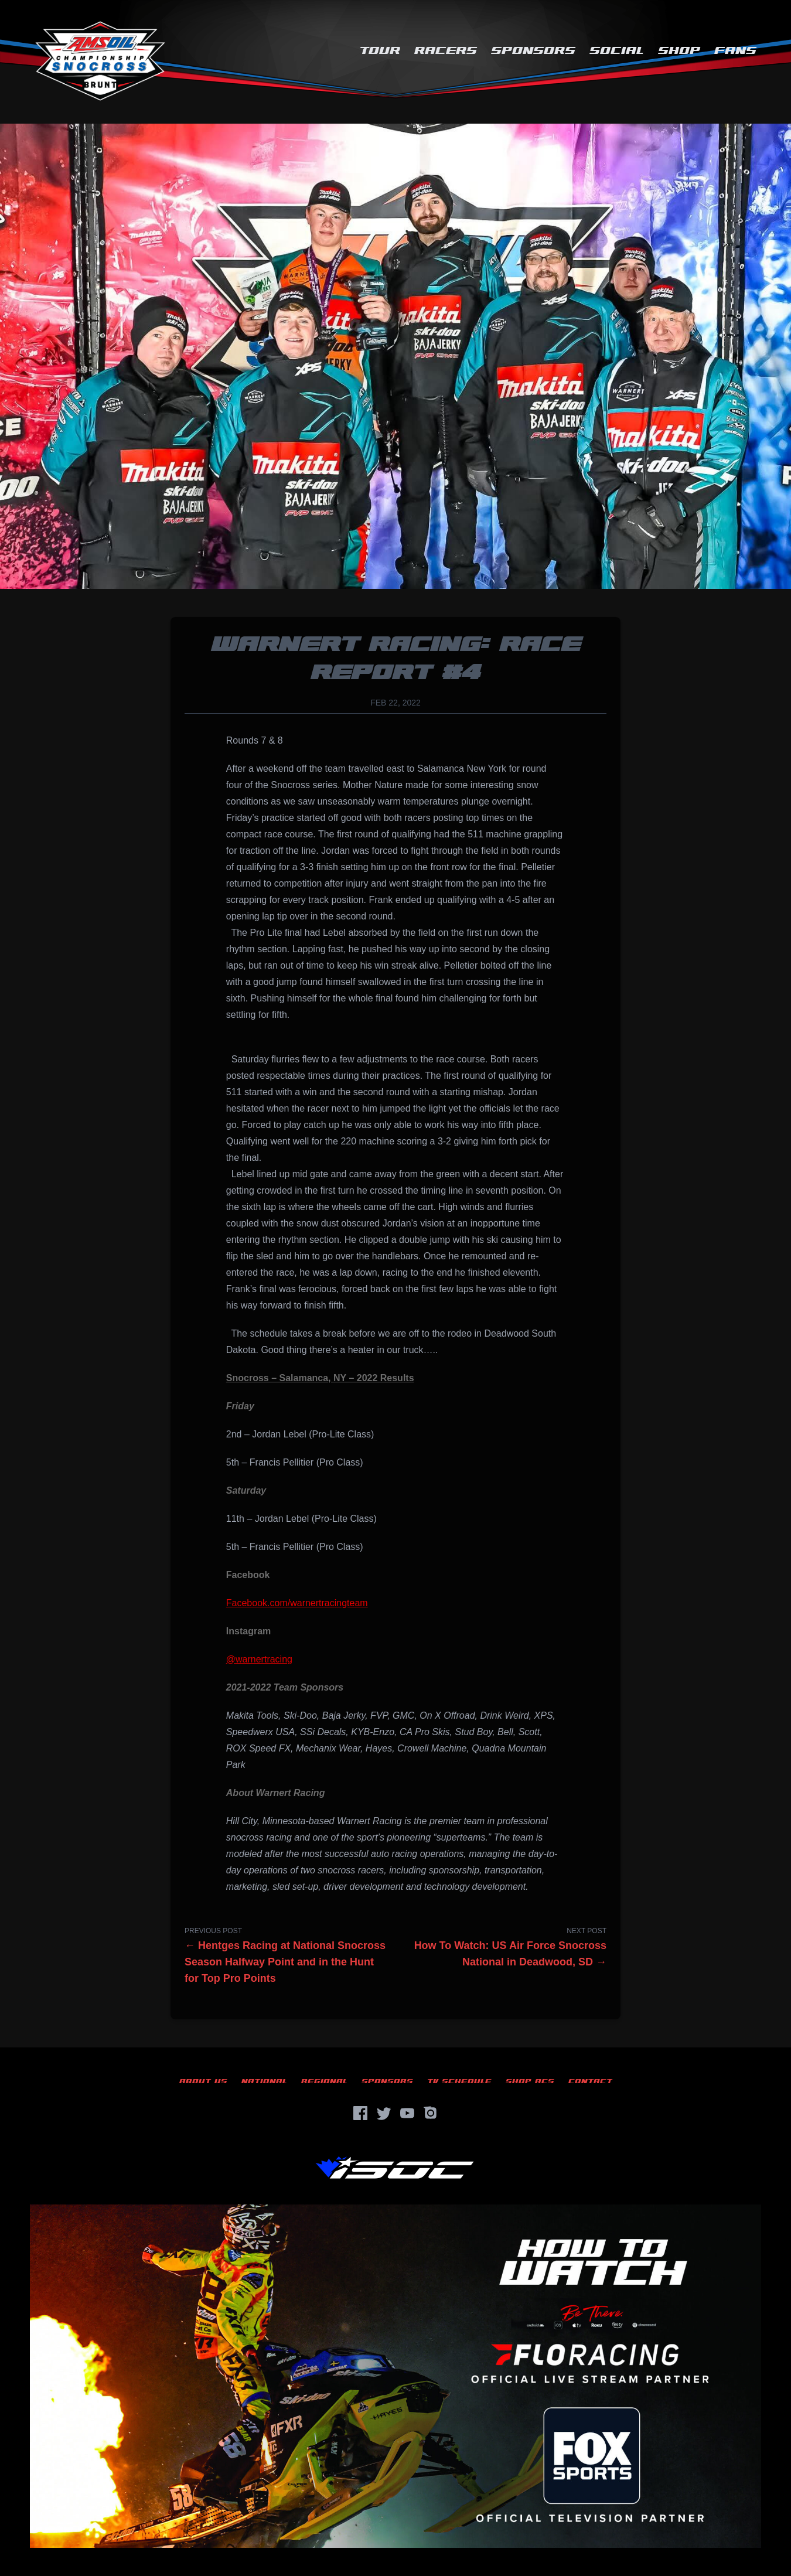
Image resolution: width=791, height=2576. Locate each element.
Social (616, 50)
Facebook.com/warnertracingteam (297, 1603)
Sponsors (533, 50)
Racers (445, 50)
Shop (679, 50)
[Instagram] (431, 2113)
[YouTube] (407, 2113)
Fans (735, 50)
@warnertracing (259, 1659)
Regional (324, 2081)
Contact (590, 2081)
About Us (203, 2081)
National (264, 2081)
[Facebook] (360, 2113)
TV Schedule (459, 2081)
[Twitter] (384, 2113)
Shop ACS (530, 2081)
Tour (379, 50)
